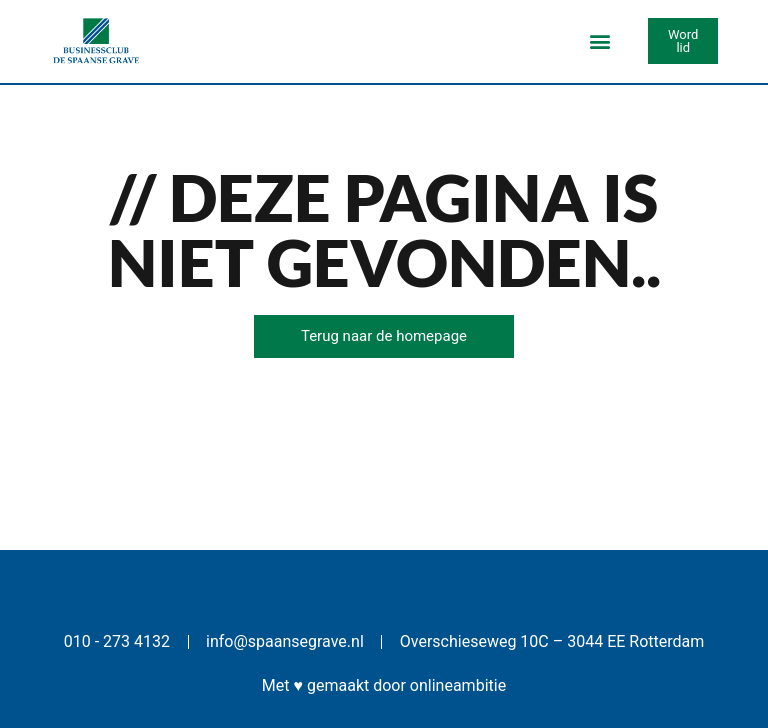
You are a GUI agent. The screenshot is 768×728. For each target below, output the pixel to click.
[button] (599, 41)
